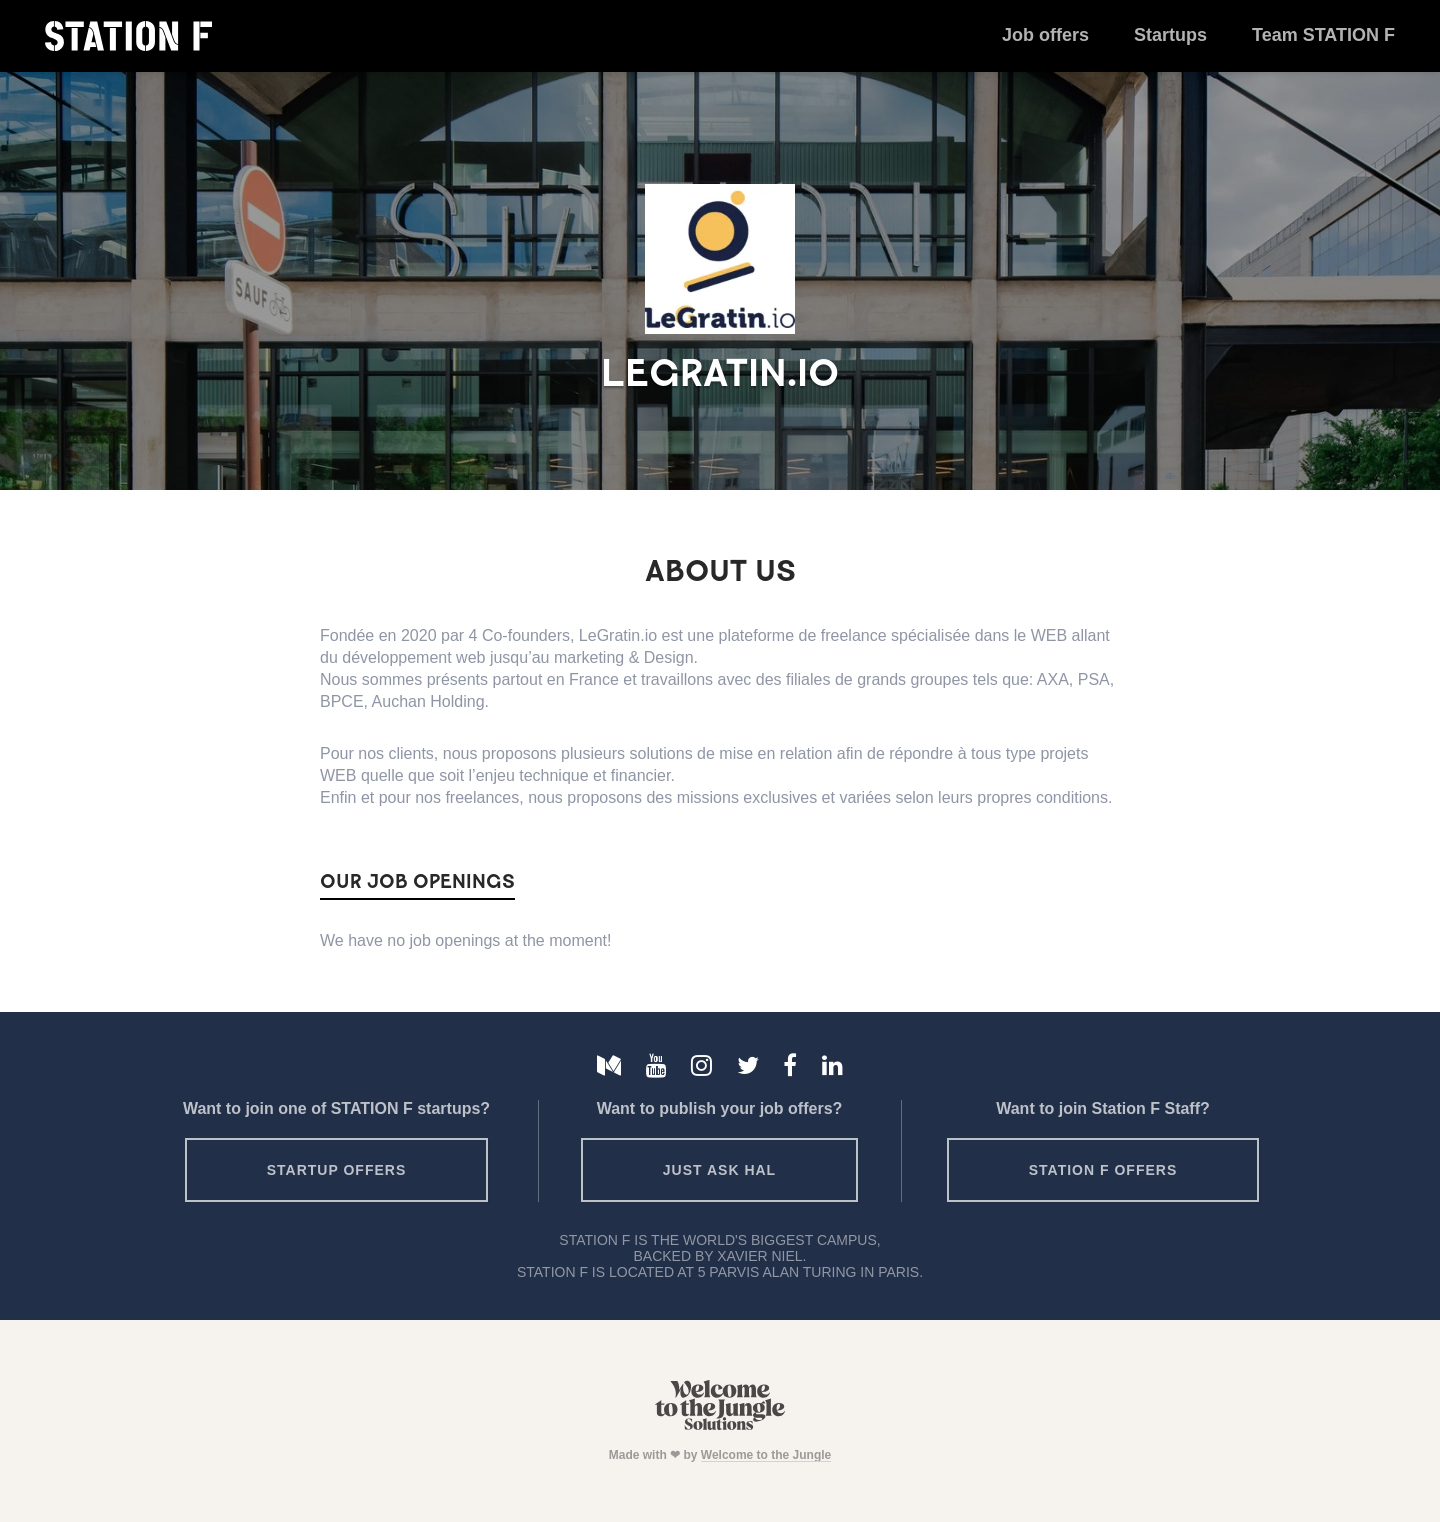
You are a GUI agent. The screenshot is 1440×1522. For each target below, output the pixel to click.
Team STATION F (1323, 35)
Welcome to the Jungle (766, 1455)
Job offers (1045, 35)
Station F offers (1103, 1170)
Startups (1170, 35)
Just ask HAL (719, 1170)
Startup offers (337, 1170)
